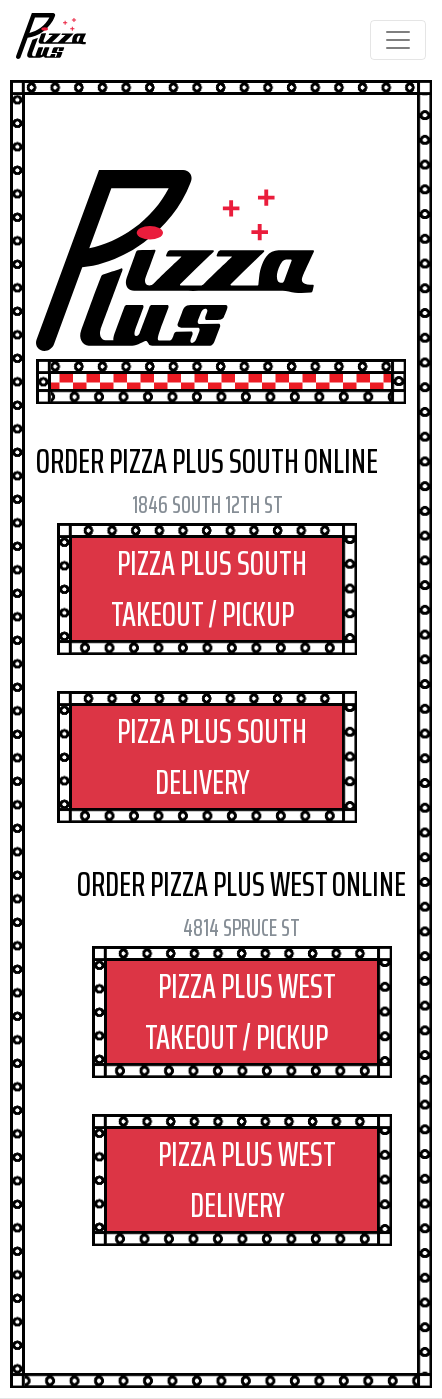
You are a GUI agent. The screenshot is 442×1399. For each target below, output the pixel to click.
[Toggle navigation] (398, 40)
